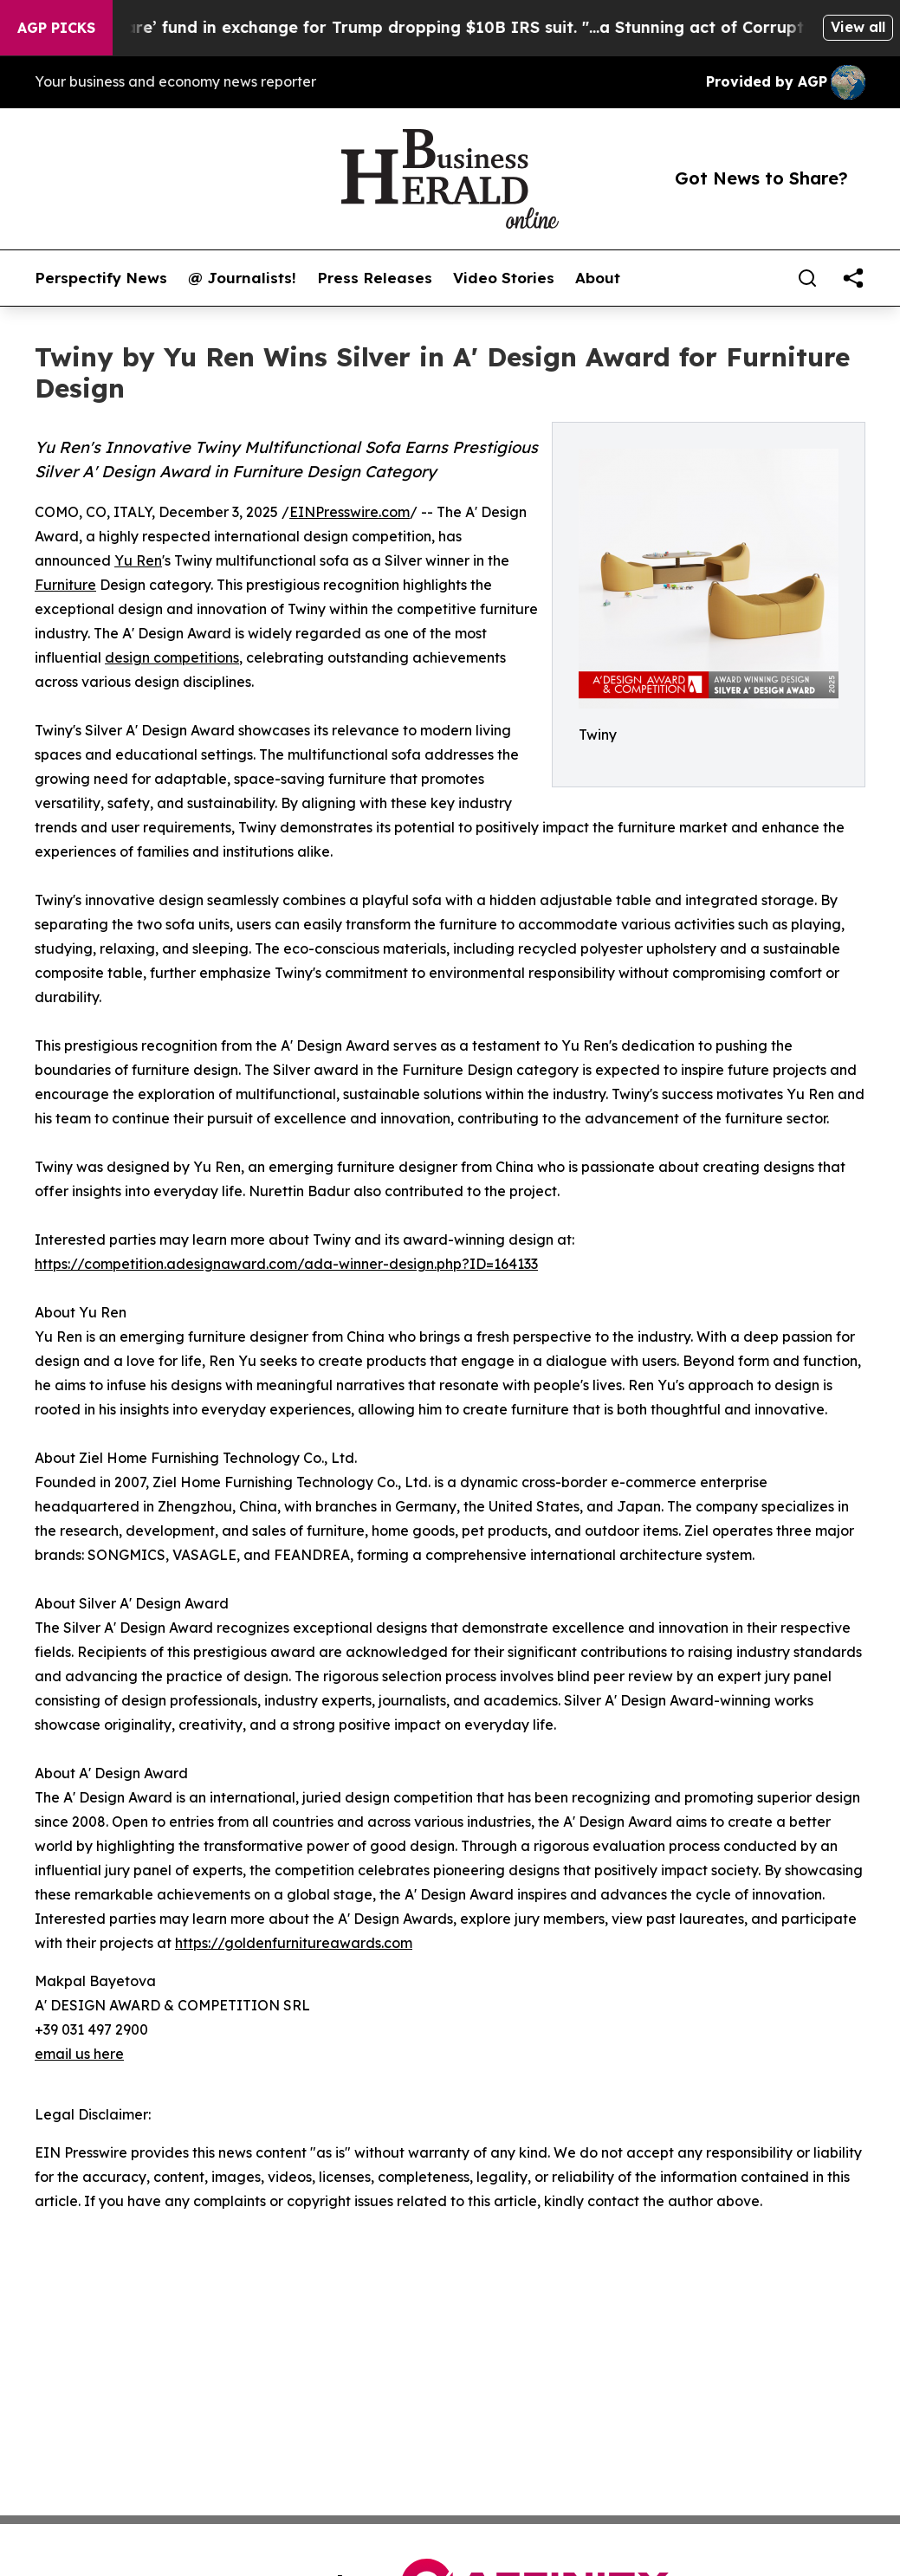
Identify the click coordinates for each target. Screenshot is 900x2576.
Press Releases (374, 278)
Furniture (65, 584)
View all (858, 27)
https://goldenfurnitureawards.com (293, 1942)
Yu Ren (138, 560)
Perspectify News (101, 278)
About (597, 278)
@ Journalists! (242, 278)
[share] (853, 278)
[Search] (807, 278)
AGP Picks (56, 27)
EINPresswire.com (349, 512)
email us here (79, 2053)
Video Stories (503, 278)
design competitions (172, 657)
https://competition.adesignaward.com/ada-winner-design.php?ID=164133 (286, 1263)
